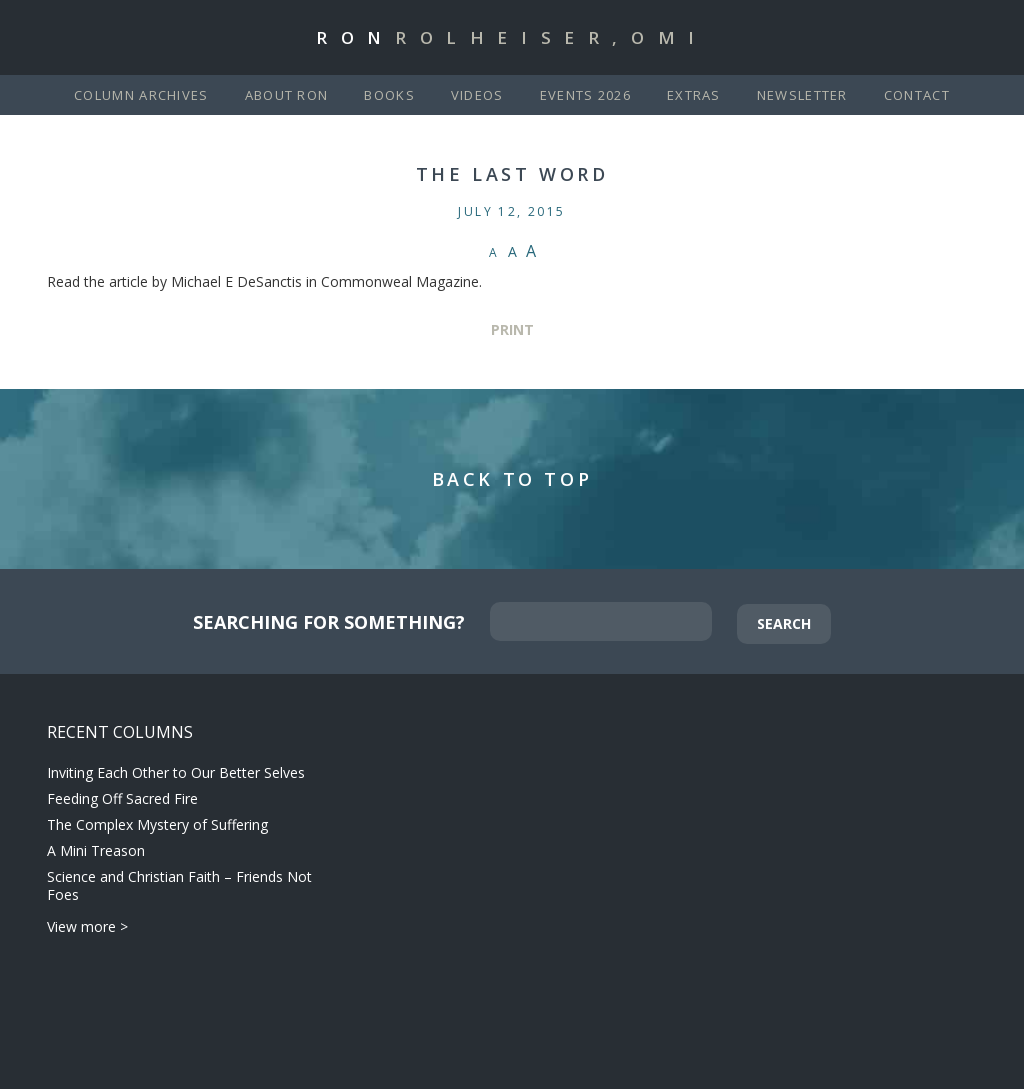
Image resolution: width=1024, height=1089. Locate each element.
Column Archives (141, 95)
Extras (694, 95)
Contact (917, 95)
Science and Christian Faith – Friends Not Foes (179, 885)
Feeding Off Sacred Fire (122, 798)
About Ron (287, 95)
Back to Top (512, 479)
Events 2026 (585, 95)
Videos (477, 95)
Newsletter (802, 95)
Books (389, 95)
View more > (87, 926)
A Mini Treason (96, 850)
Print (512, 329)
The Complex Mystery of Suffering (157, 824)
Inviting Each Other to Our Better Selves (176, 772)
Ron (512, 37)
